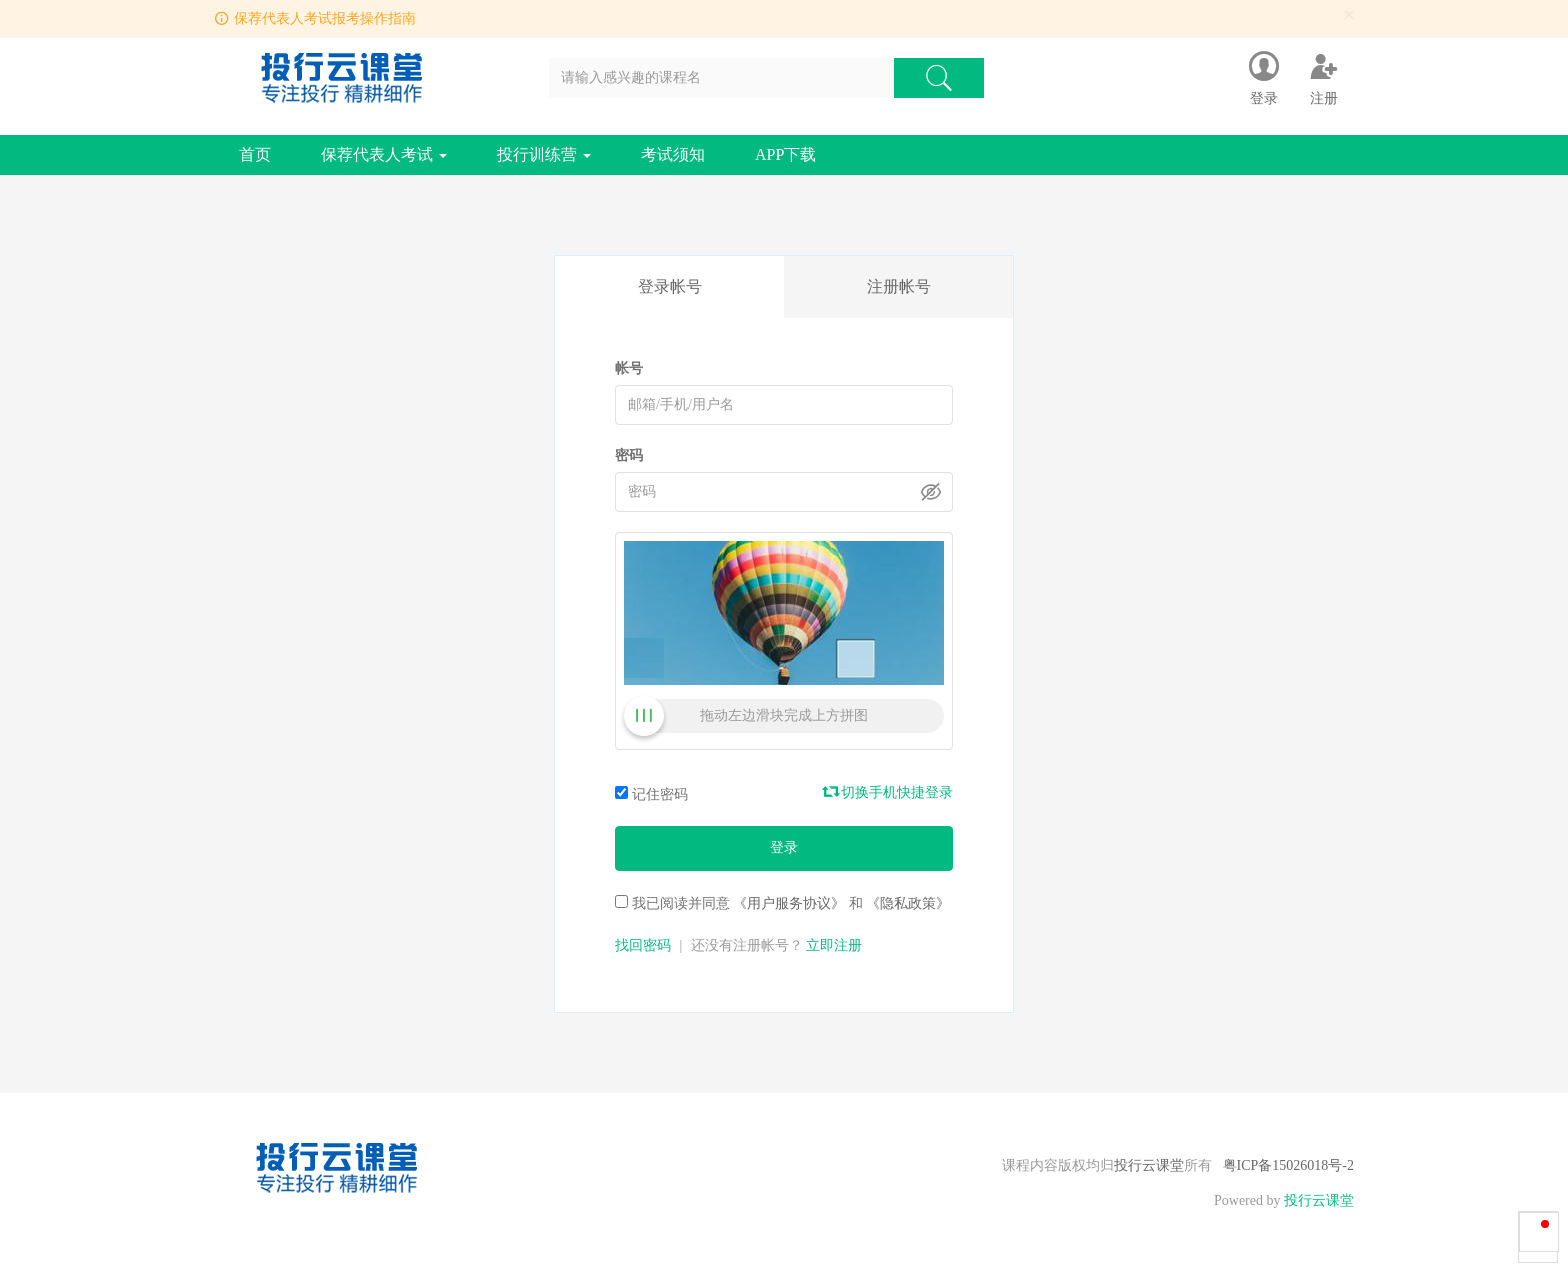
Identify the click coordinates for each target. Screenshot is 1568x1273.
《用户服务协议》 (789, 903)
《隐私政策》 (908, 903)
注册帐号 (899, 286)
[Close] (1349, 15)
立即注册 (834, 945)
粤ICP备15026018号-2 (1288, 1165)
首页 (255, 154)
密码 (629, 455)
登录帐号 (670, 286)
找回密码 (643, 945)
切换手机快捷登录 (889, 792)
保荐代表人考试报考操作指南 (325, 18)
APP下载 (785, 154)
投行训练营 (544, 154)
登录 (784, 847)
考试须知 (673, 154)
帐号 (629, 368)
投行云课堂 (1149, 1165)
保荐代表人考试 (384, 154)
